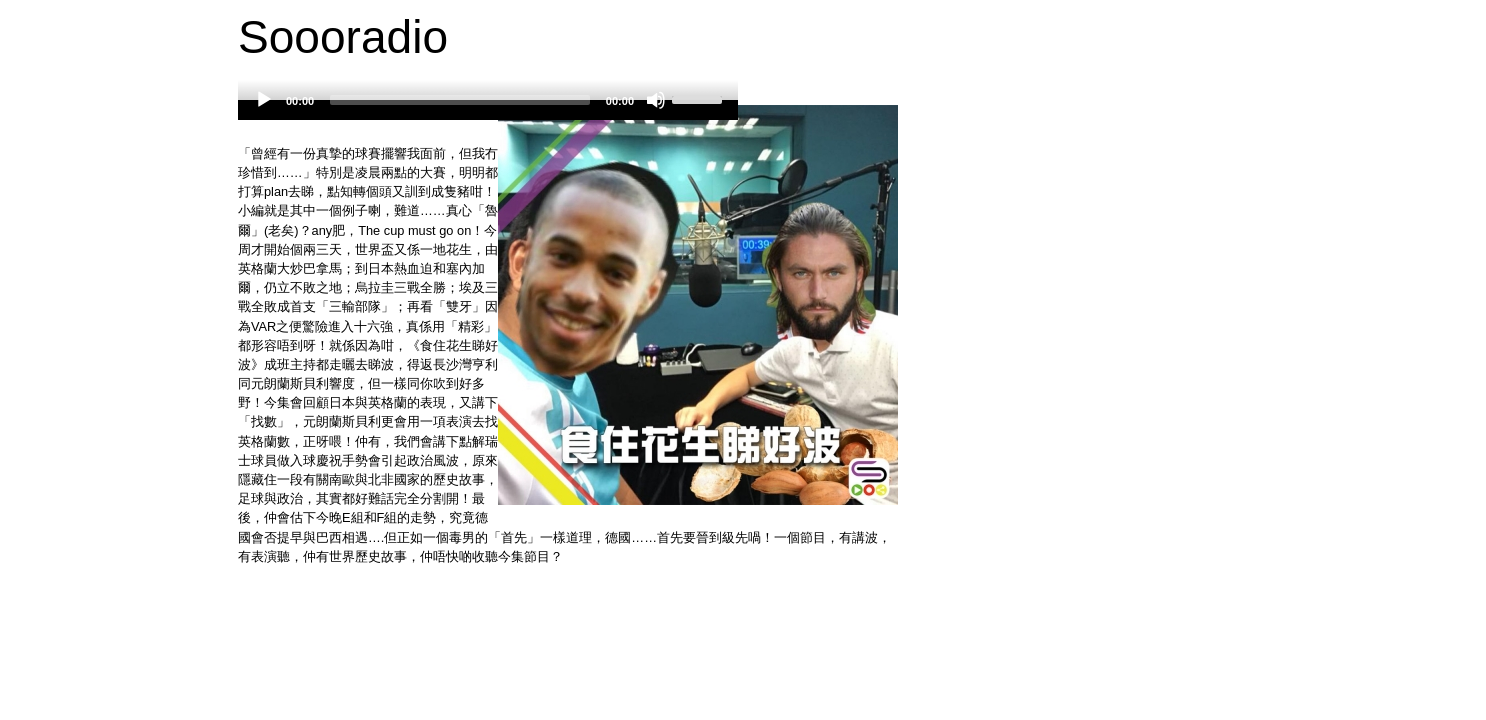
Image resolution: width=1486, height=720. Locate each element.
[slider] (460, 100)
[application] (488, 110)
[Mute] (656, 100)
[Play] (264, 100)
